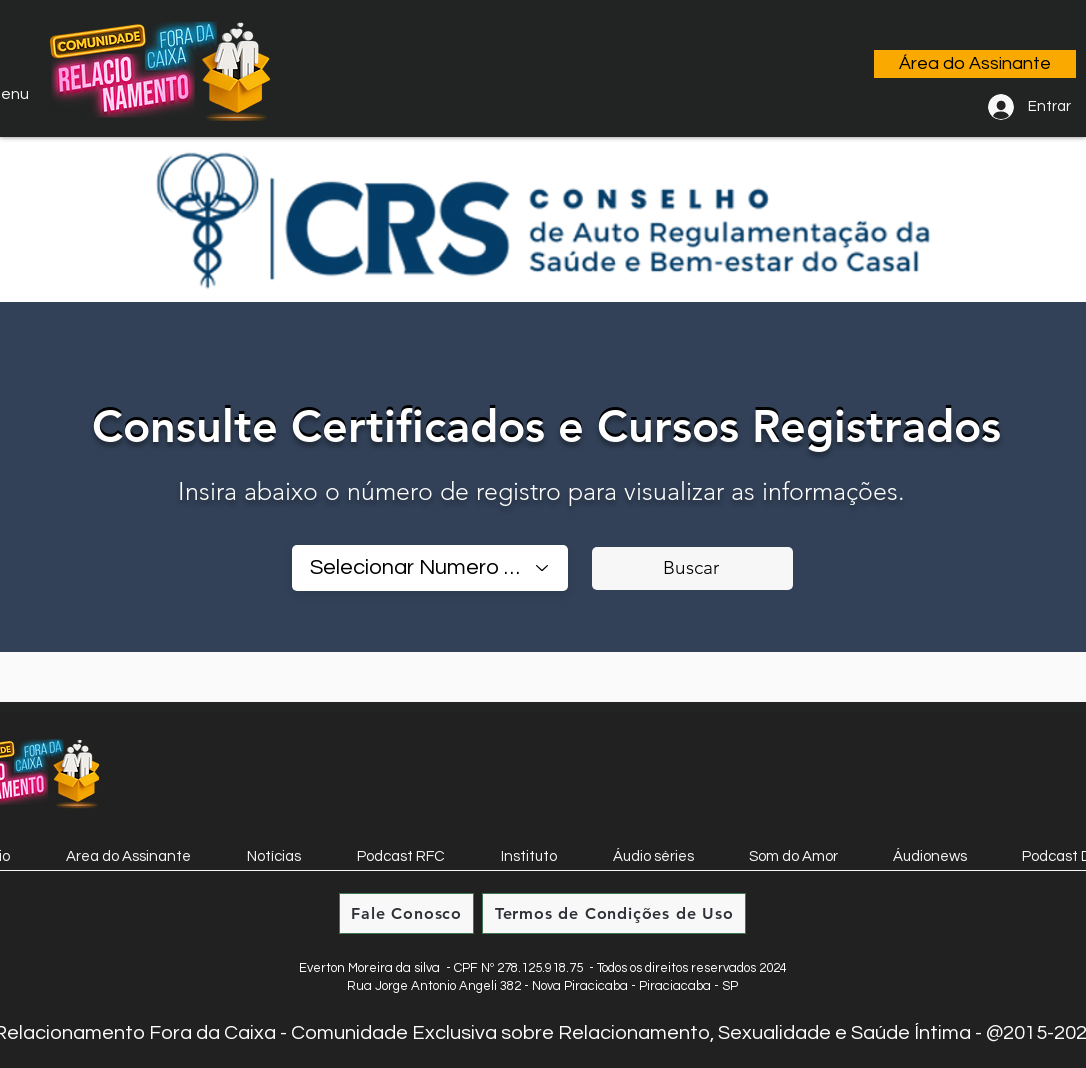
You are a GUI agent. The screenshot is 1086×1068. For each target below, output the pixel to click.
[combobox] (430, 568)
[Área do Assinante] (975, 64)
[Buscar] (692, 568)
